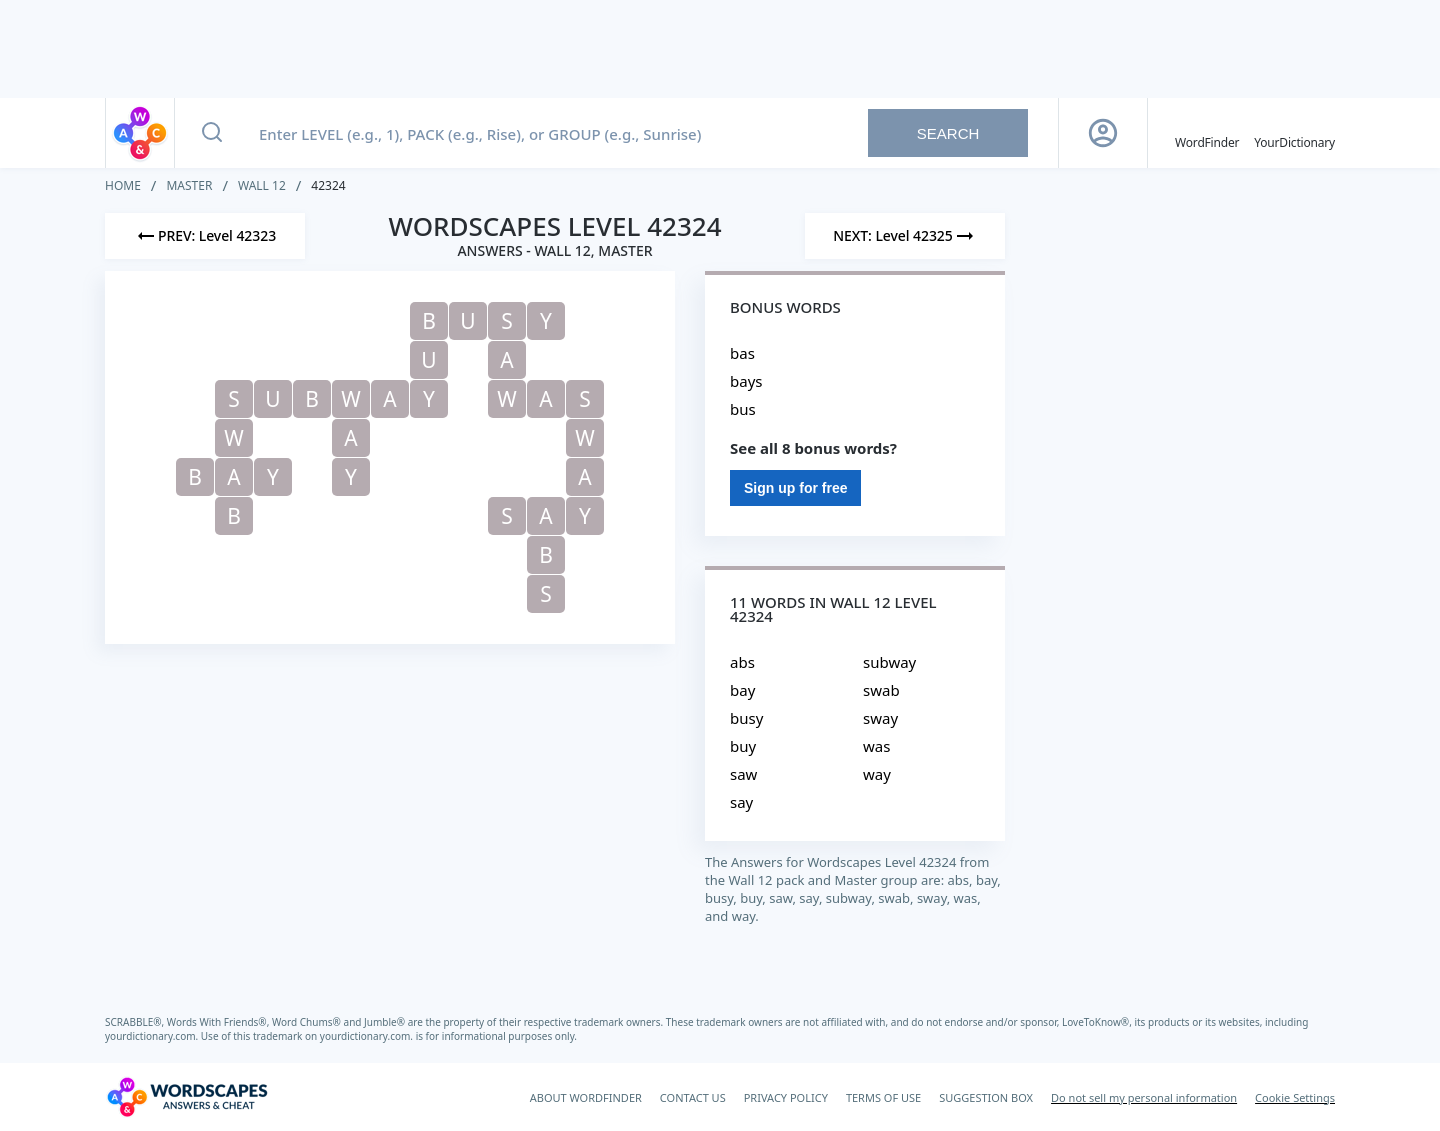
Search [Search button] (948, 133)
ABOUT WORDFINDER (586, 1097)
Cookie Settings (1295, 1097)
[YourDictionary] (1294, 133)
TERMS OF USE (883, 1097)
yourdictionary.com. (153, 1036)
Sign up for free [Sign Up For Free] (795, 488)
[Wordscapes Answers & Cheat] (187, 1097)
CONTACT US (693, 1097)
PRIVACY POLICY (786, 1097)
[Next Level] (905, 236)
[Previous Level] (205, 236)
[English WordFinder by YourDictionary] (1207, 133)
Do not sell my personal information (1144, 1097)
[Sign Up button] (1103, 133)
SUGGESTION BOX (986, 1097)
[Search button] (212, 133)
